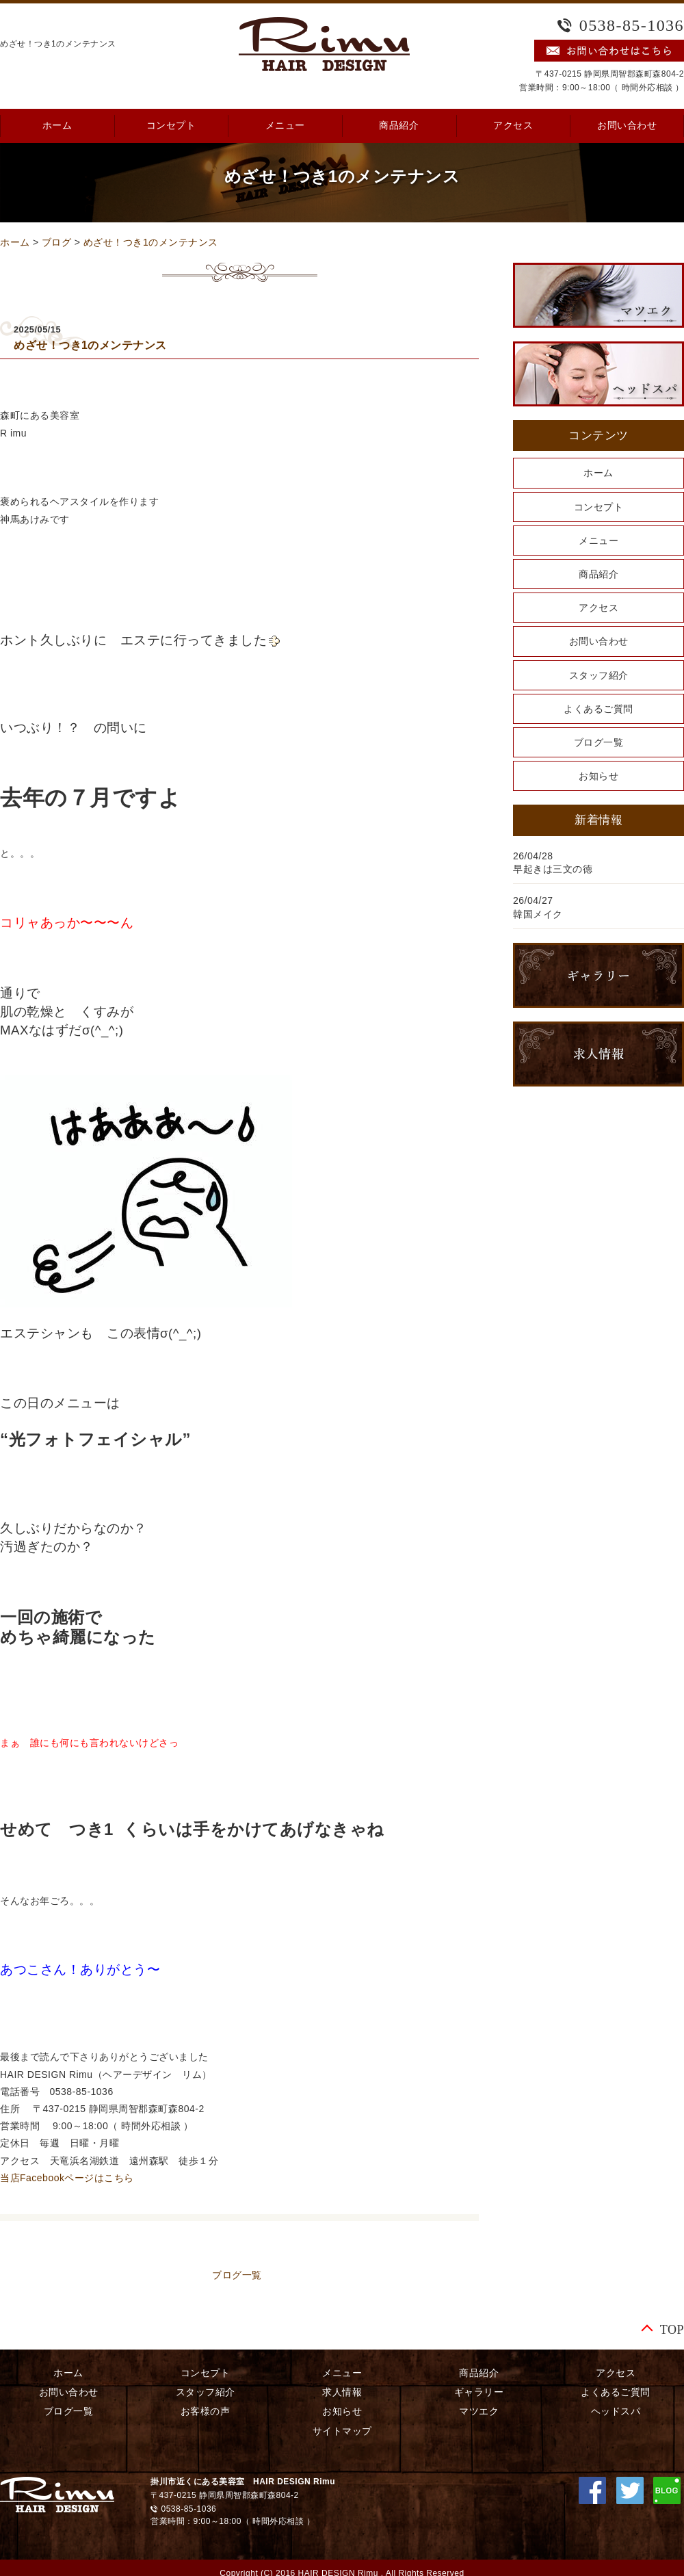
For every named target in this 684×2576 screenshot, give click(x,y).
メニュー (285, 125)
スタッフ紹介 (599, 675)
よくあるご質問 (598, 708)
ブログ (57, 242)
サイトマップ (342, 2430)
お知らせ (598, 775)
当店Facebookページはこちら (67, 2177)
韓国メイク (538, 914)
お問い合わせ (599, 641)
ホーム (15, 242)
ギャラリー (479, 2391)
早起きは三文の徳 (552, 868)
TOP (672, 2329)
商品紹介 (399, 125)
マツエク (479, 2411)
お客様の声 (206, 2411)
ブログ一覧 (237, 2274)
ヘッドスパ (616, 2411)
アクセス (513, 125)
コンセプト (171, 125)
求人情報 (342, 2391)
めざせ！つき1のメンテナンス (150, 242)
